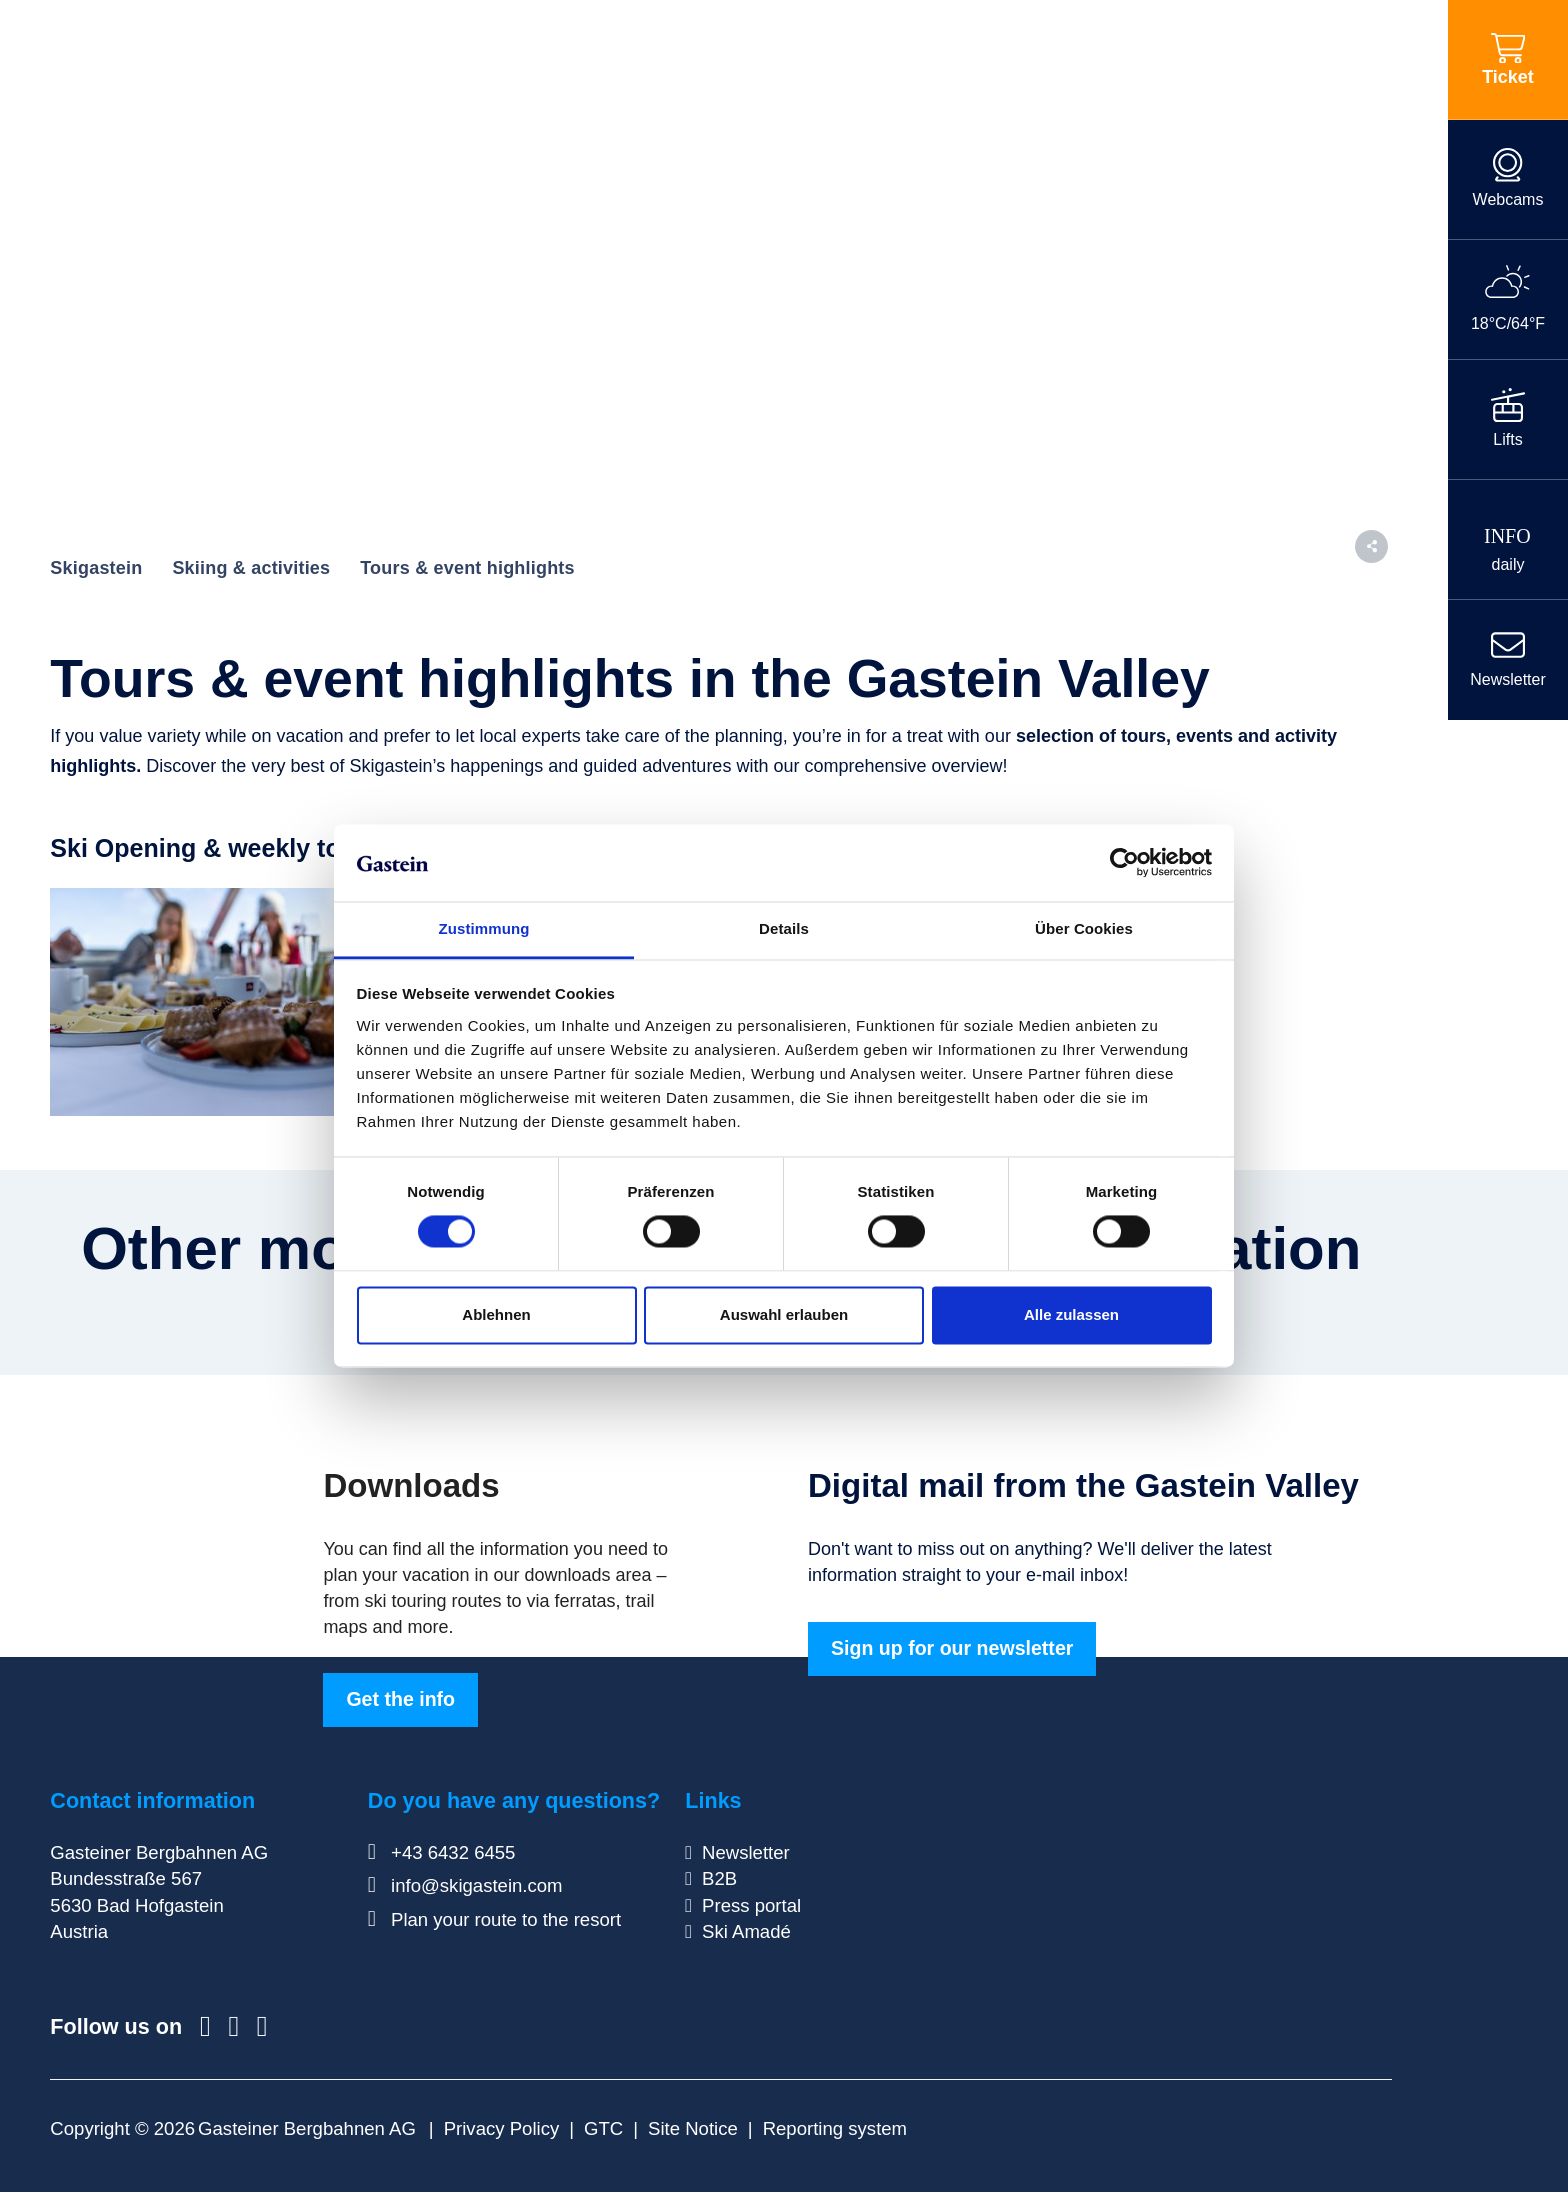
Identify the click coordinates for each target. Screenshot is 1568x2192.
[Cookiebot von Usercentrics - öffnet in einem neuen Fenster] (1124, 863)
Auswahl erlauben (784, 1314)
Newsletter (746, 1852)
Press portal (751, 1905)
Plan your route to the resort (494, 1919)
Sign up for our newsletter (952, 1648)
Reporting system (835, 2128)
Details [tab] (784, 928)
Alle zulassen (1071, 1314)
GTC (603, 2128)
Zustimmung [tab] (484, 928)
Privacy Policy (502, 2128)
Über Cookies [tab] (1084, 928)
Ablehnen (496, 1314)
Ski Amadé (746, 1931)
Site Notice (693, 2128)
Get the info (400, 1699)
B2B (719, 1878)
